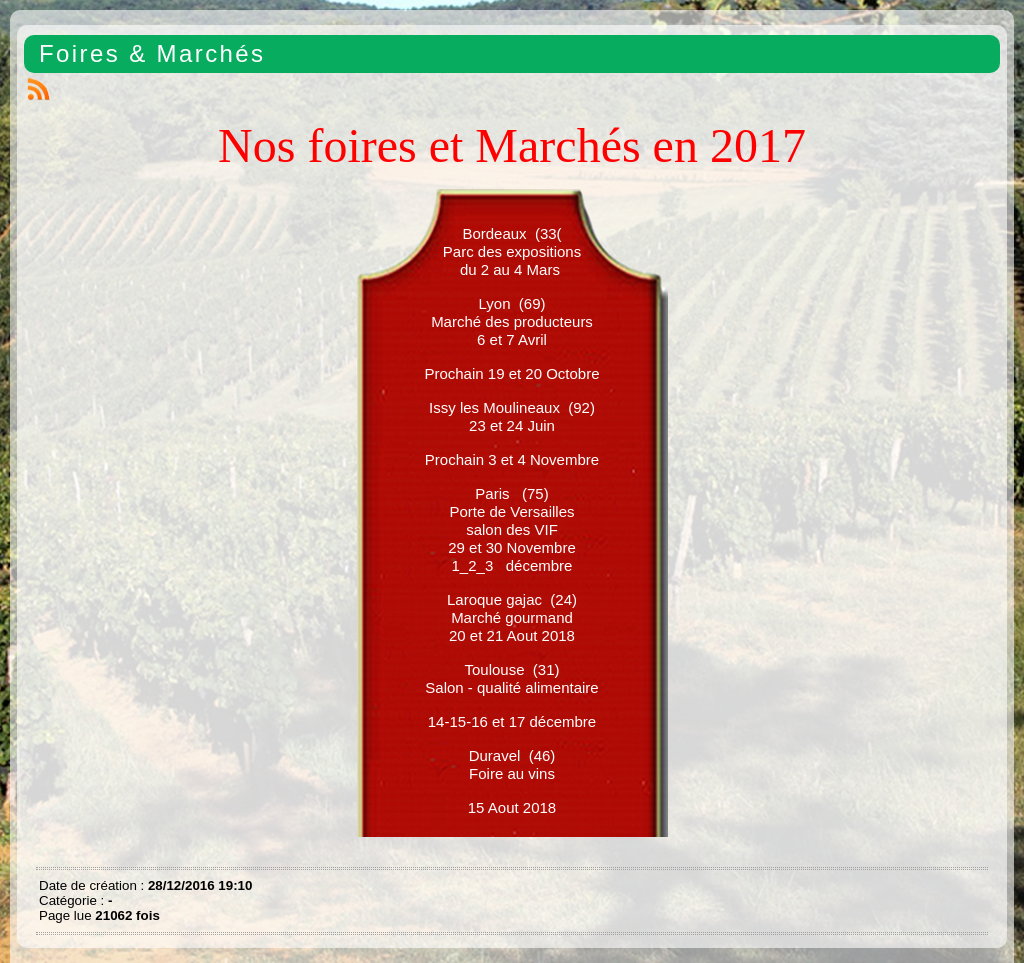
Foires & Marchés (152, 53)
